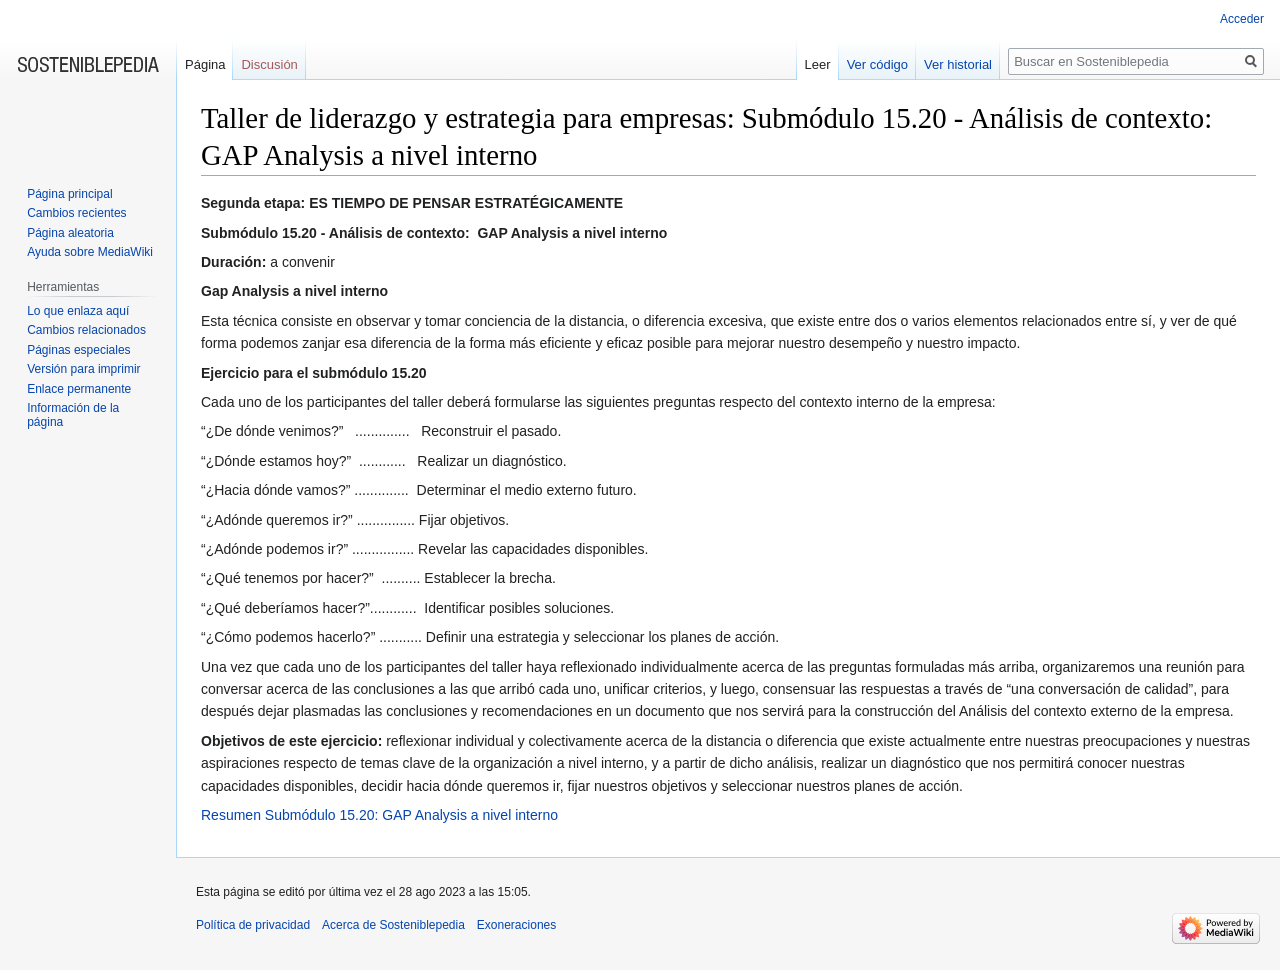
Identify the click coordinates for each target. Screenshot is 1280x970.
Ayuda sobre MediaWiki (90, 252)
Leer (818, 64)
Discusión (269, 64)
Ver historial (958, 64)
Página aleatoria (70, 233)
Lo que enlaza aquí (78, 311)
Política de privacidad (253, 925)
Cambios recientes (76, 213)
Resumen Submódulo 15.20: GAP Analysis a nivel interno (379, 815)
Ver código (877, 64)
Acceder (1242, 19)
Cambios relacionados (86, 330)
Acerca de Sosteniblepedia (393, 925)
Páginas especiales (78, 350)
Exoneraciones (516, 925)
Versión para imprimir (83, 369)
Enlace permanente (79, 389)
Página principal (69, 194)
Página (205, 64)
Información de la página (73, 415)
